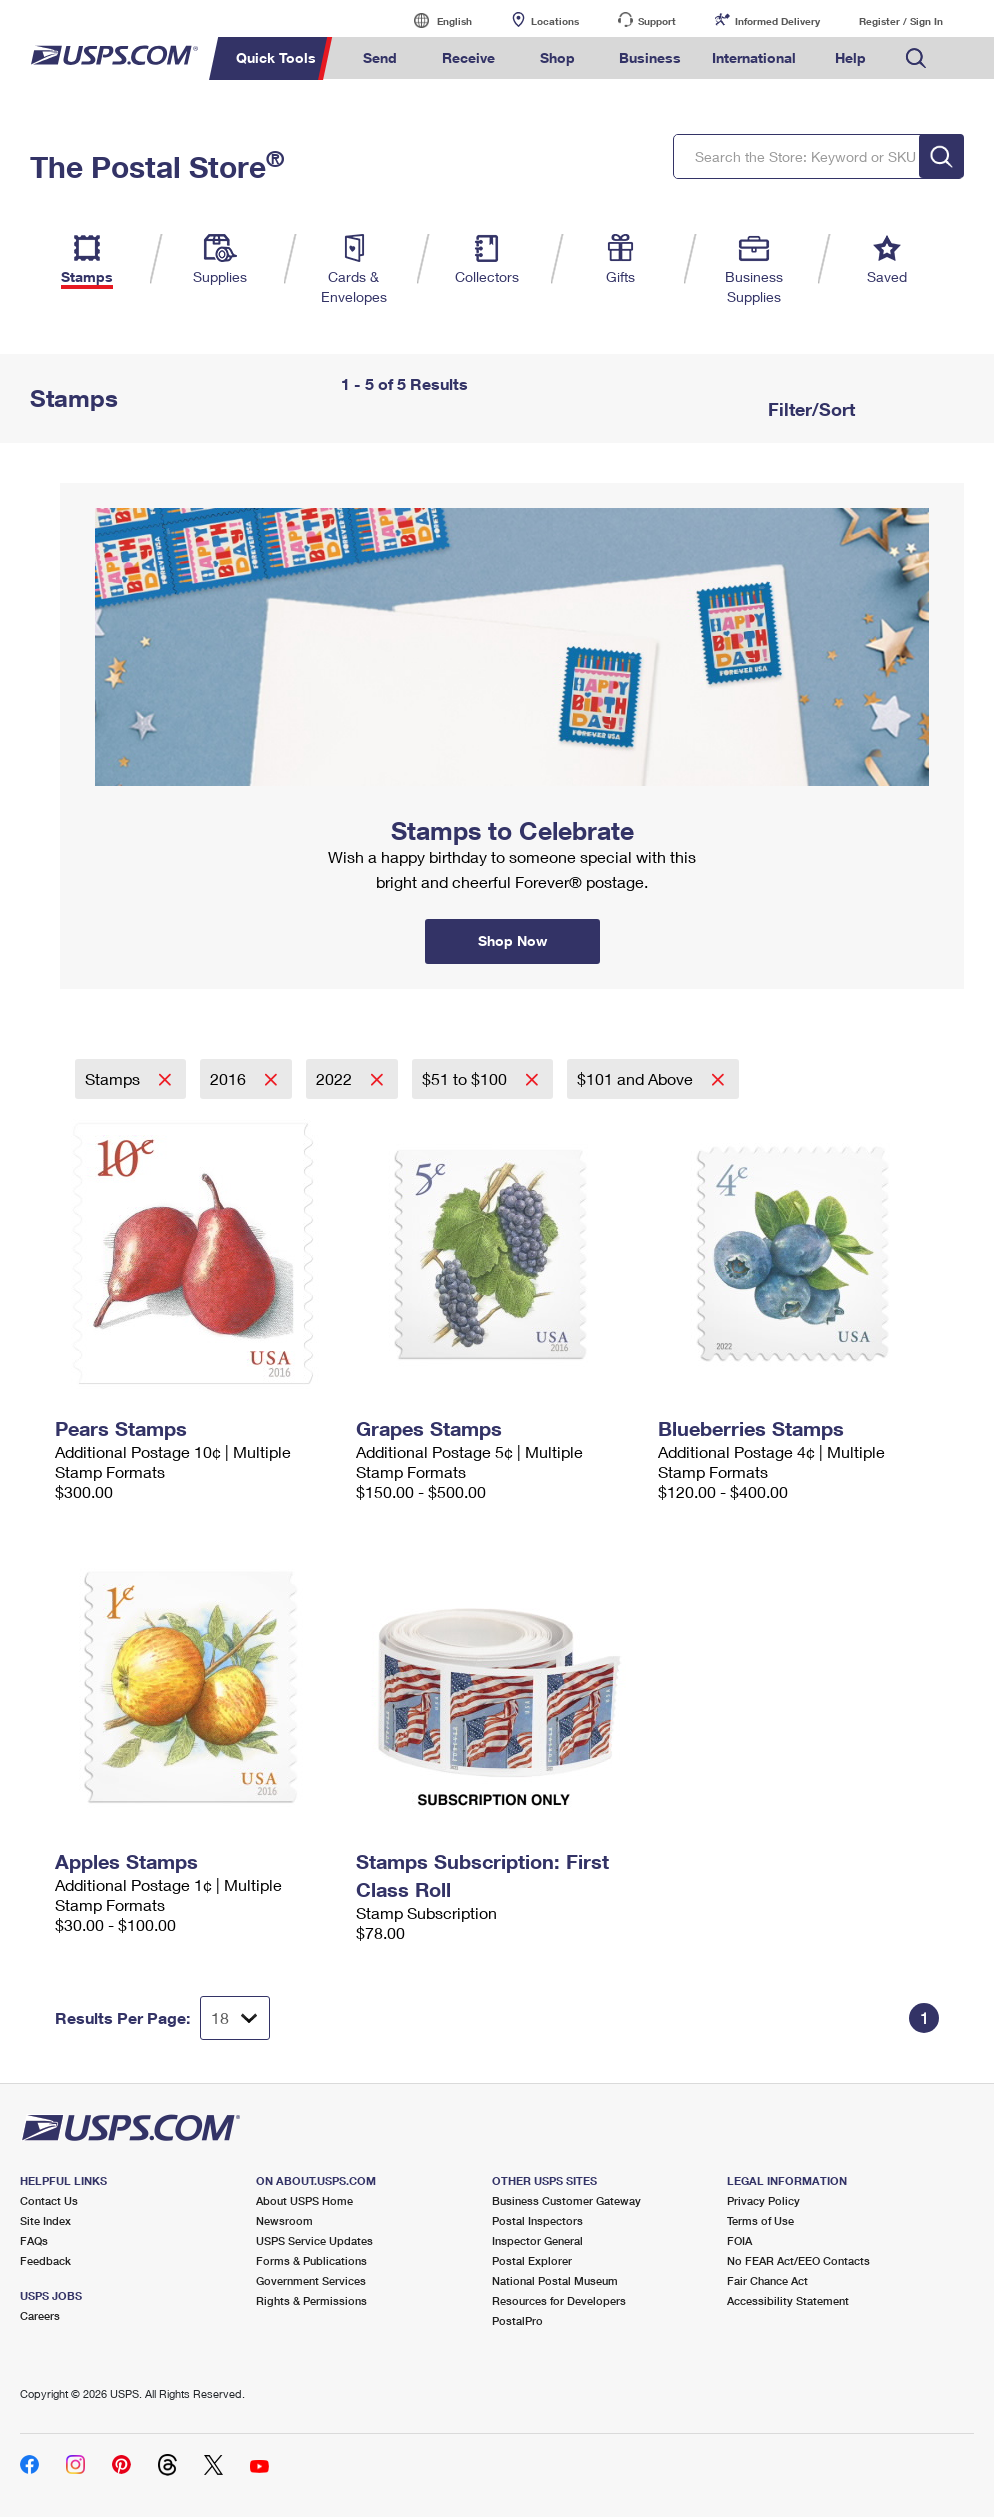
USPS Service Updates (314, 2240)
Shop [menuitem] (557, 57)
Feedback (45, 2260)
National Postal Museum (555, 2280)
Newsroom (284, 2220)
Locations (555, 21)
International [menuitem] (754, 57)
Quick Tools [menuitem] (276, 57)
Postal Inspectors (537, 2220)
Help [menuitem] (850, 57)
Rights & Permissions (311, 2300)
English (434, 20)
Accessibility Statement (788, 2300)
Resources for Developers (559, 2300)
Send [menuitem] (380, 57)
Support (657, 21)
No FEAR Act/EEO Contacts (798, 2260)
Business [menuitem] (650, 57)
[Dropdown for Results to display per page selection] (235, 2018)
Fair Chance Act (767, 2280)
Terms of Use (760, 2220)
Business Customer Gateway (566, 2200)
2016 (230, 1078)
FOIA (739, 2240)
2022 (336, 1078)
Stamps (114, 1078)
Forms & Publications (311, 2260)
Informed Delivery (777, 21)
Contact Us (49, 2200)
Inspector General (537, 2240)
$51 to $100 (466, 1078)
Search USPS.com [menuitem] (916, 58)
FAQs (34, 2240)
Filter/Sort (809, 409)
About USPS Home (304, 2200)
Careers (40, 2315)
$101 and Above (637, 1078)
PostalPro (517, 2320)
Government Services (311, 2280)
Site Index (45, 2220)
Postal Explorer (532, 2260)
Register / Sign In (901, 21)
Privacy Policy (763, 2200)
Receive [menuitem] (468, 57)
